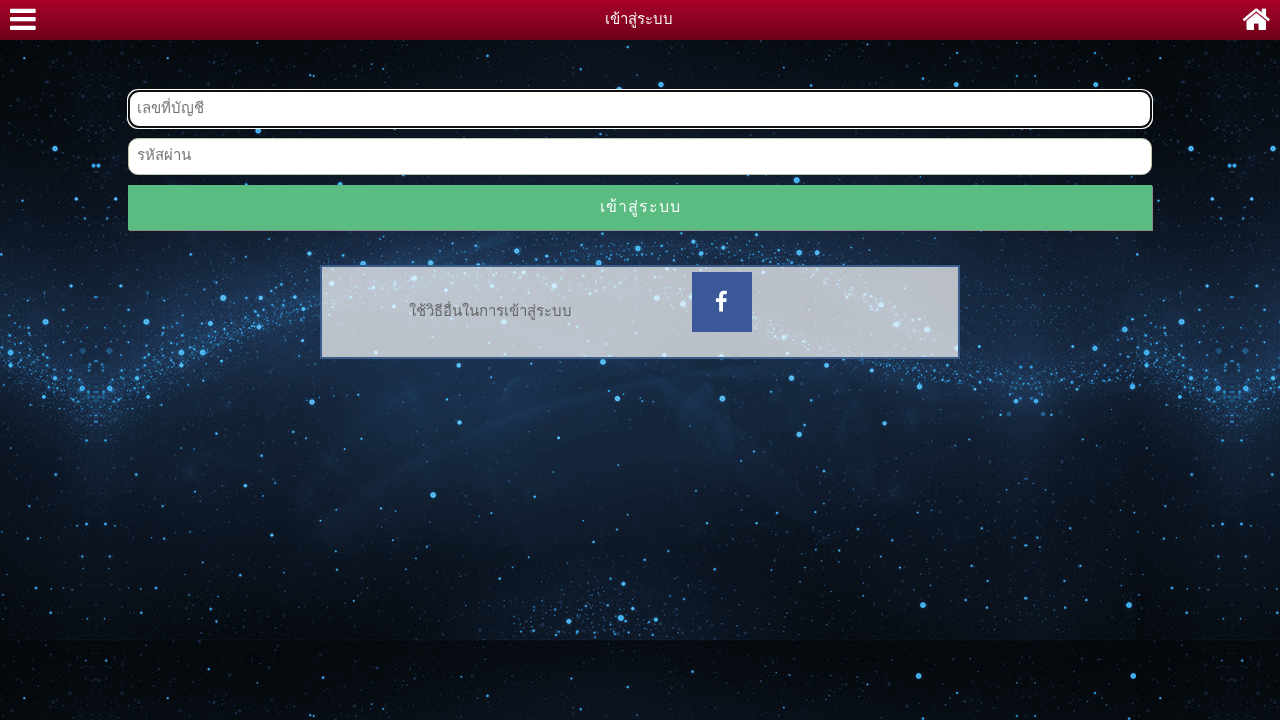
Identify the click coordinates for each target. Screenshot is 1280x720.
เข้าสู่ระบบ (640, 207)
